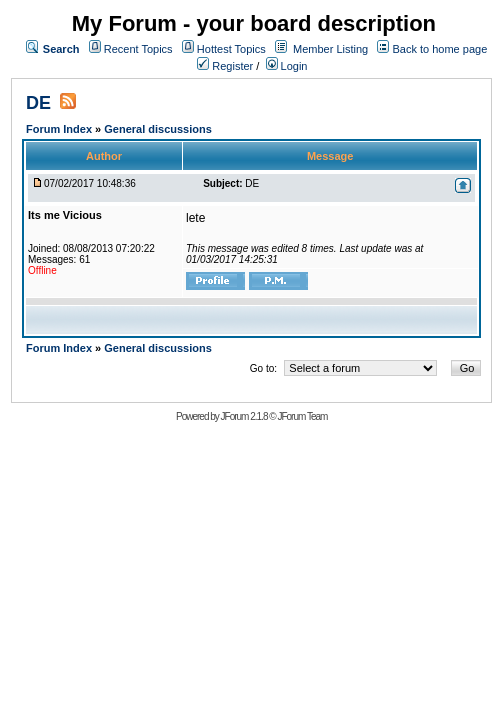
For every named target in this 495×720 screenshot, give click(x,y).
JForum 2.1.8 (244, 416)
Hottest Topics (231, 49)
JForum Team (302, 416)
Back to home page (439, 49)
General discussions (158, 129)
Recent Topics (138, 49)
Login (287, 66)
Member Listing (330, 49)
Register (225, 66)
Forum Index (60, 129)
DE (38, 103)
